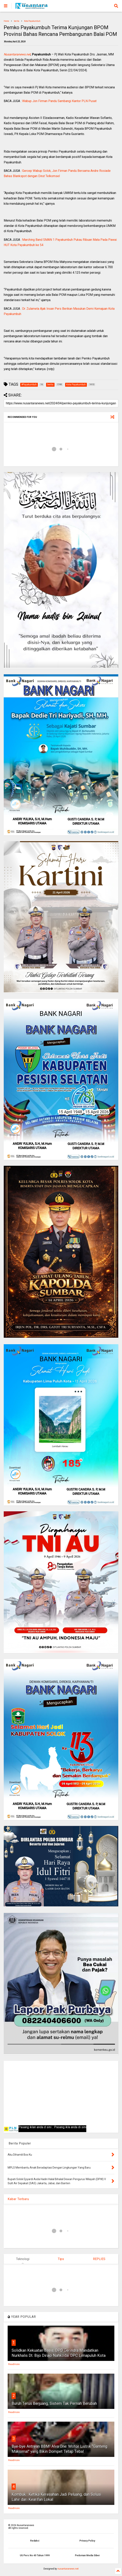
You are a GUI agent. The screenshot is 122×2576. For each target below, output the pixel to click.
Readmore (14, 2364)
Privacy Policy (87, 2540)
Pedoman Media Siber (87, 2555)
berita (16, 21)
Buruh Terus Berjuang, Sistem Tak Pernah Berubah (54, 2403)
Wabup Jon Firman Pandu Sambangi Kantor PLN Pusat (59, 101)
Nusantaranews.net (17, 54)
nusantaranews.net (68, 2568)
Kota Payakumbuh (32, 21)
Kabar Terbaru (18, 2199)
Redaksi (34, 2540)
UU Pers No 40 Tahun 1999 (35, 2555)
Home (6, 21)
